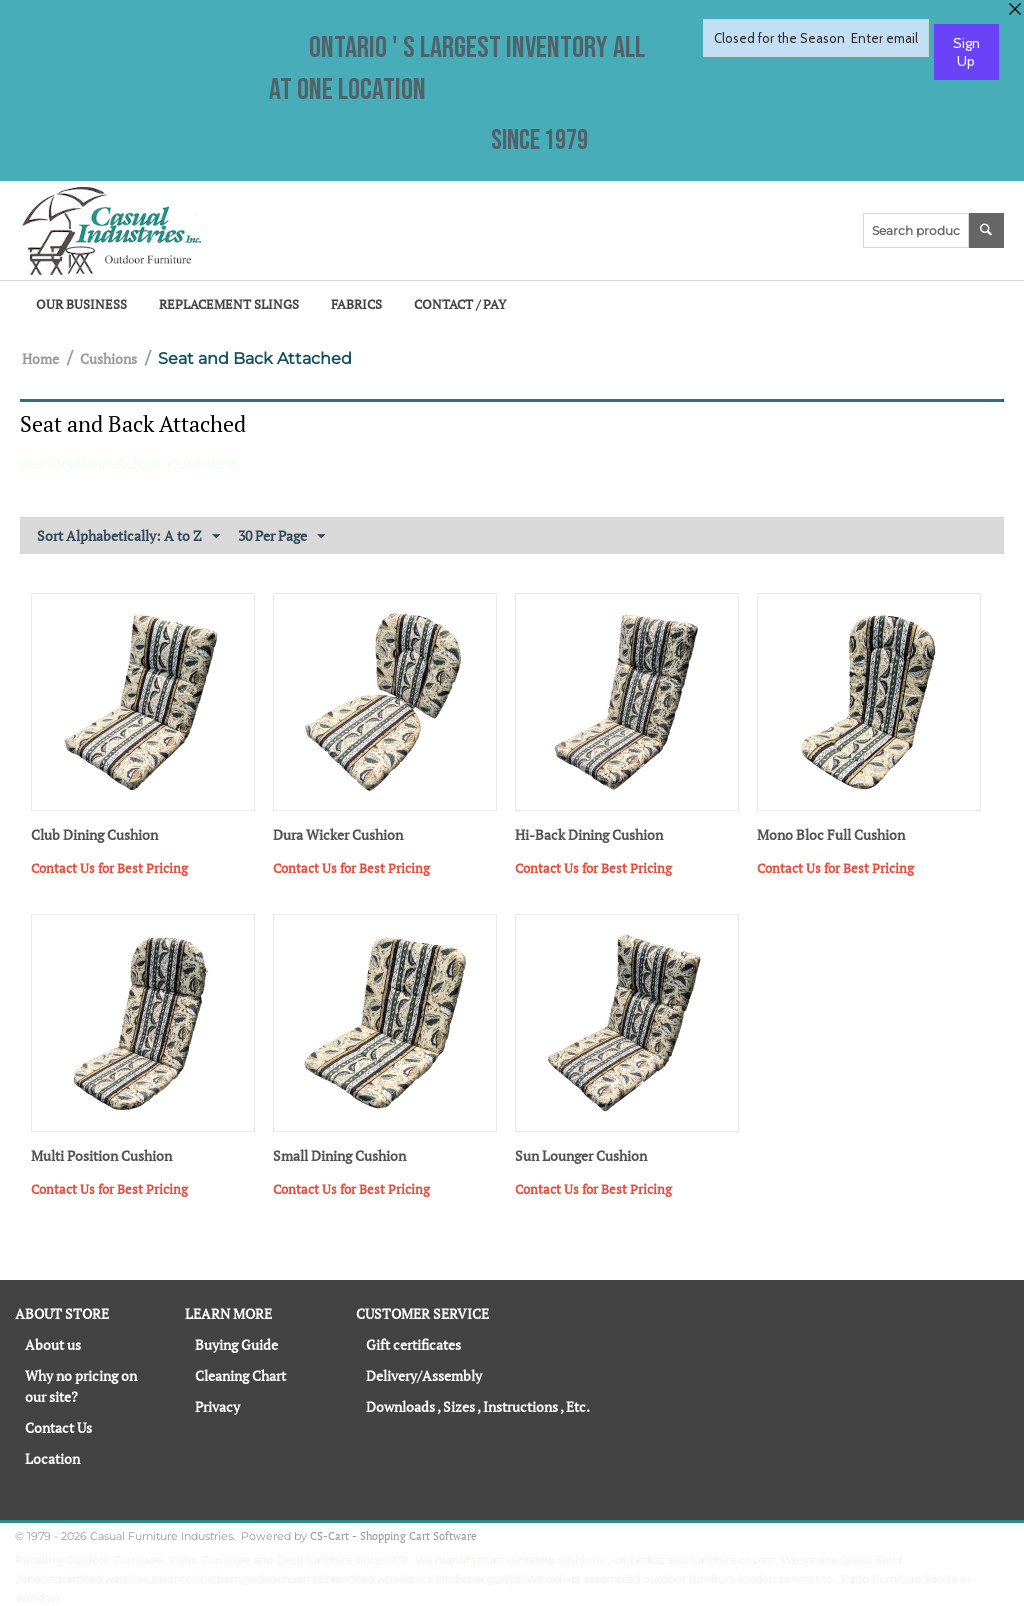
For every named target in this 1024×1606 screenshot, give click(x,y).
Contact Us (58, 1427)
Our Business (81, 304)
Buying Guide (236, 1344)
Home (40, 358)
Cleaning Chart (240, 1375)
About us (53, 1344)
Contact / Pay (460, 304)
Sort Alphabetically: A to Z (128, 536)
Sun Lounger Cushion (581, 1156)
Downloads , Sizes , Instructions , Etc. (478, 1406)
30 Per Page (281, 536)
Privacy (217, 1406)
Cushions (108, 358)
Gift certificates (413, 1344)
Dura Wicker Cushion (338, 835)
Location (52, 1458)
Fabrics (356, 304)
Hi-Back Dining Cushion (589, 835)
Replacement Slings (229, 304)
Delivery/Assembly (424, 1375)
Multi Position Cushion (101, 1156)
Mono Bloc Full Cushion (831, 835)
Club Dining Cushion (94, 835)
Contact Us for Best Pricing (109, 868)
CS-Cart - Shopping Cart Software (393, 1536)
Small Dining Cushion (339, 1156)
